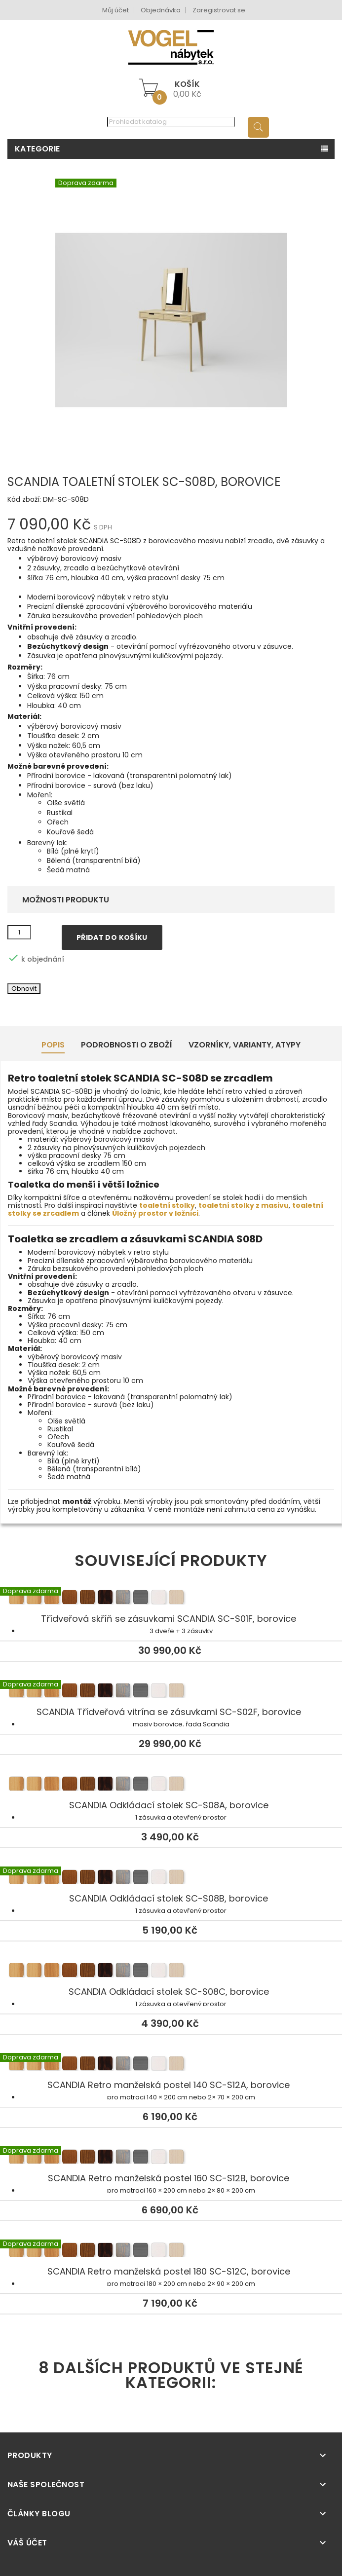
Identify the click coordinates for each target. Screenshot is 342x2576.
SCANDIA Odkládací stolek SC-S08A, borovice (171, 1785)
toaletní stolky (167, 1205)
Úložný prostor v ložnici (155, 1213)
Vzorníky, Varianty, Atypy (245, 1044)
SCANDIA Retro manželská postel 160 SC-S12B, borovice (171, 2158)
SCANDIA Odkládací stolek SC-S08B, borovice (171, 1878)
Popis (53, 1044)
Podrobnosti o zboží (126, 1044)
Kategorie (37, 148)
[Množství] (19, 932)
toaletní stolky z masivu (243, 1205)
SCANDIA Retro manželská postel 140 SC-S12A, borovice (171, 2065)
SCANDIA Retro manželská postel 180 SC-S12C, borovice (171, 2251)
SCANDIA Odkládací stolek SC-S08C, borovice (171, 1972)
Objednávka (161, 10)
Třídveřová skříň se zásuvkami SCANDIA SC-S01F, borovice (171, 1599)
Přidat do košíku (112, 937)
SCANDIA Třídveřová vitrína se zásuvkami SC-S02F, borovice (171, 1692)
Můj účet (115, 10)
